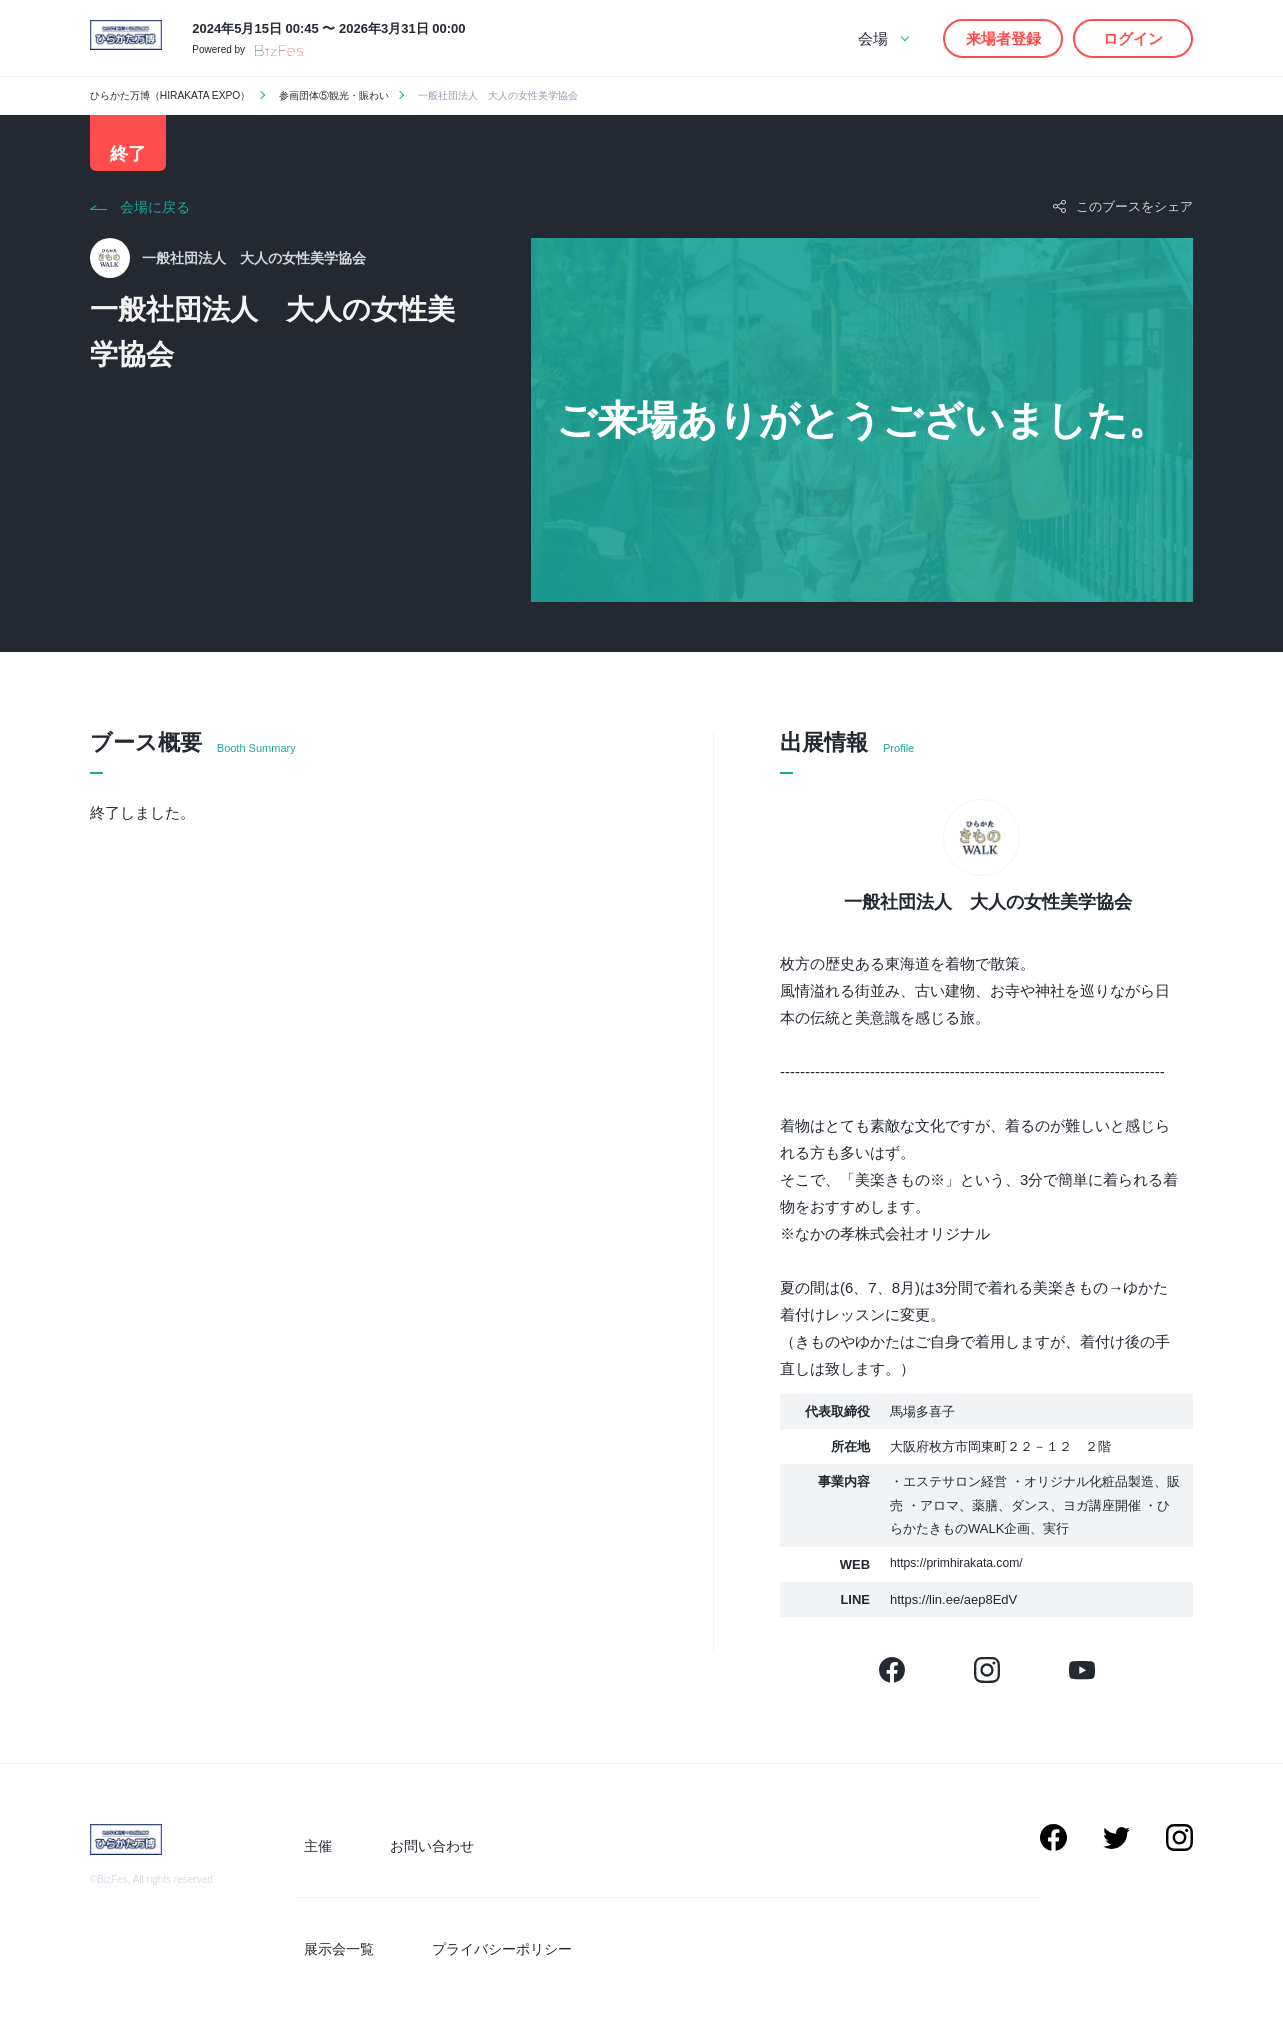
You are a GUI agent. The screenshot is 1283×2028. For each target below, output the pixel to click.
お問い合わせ (406, 1856)
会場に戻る (155, 222)
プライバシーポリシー (476, 1951)
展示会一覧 (331, 1951)
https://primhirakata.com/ (961, 1578)
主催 (310, 1856)
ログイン (1133, 38)
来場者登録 (1003, 38)
